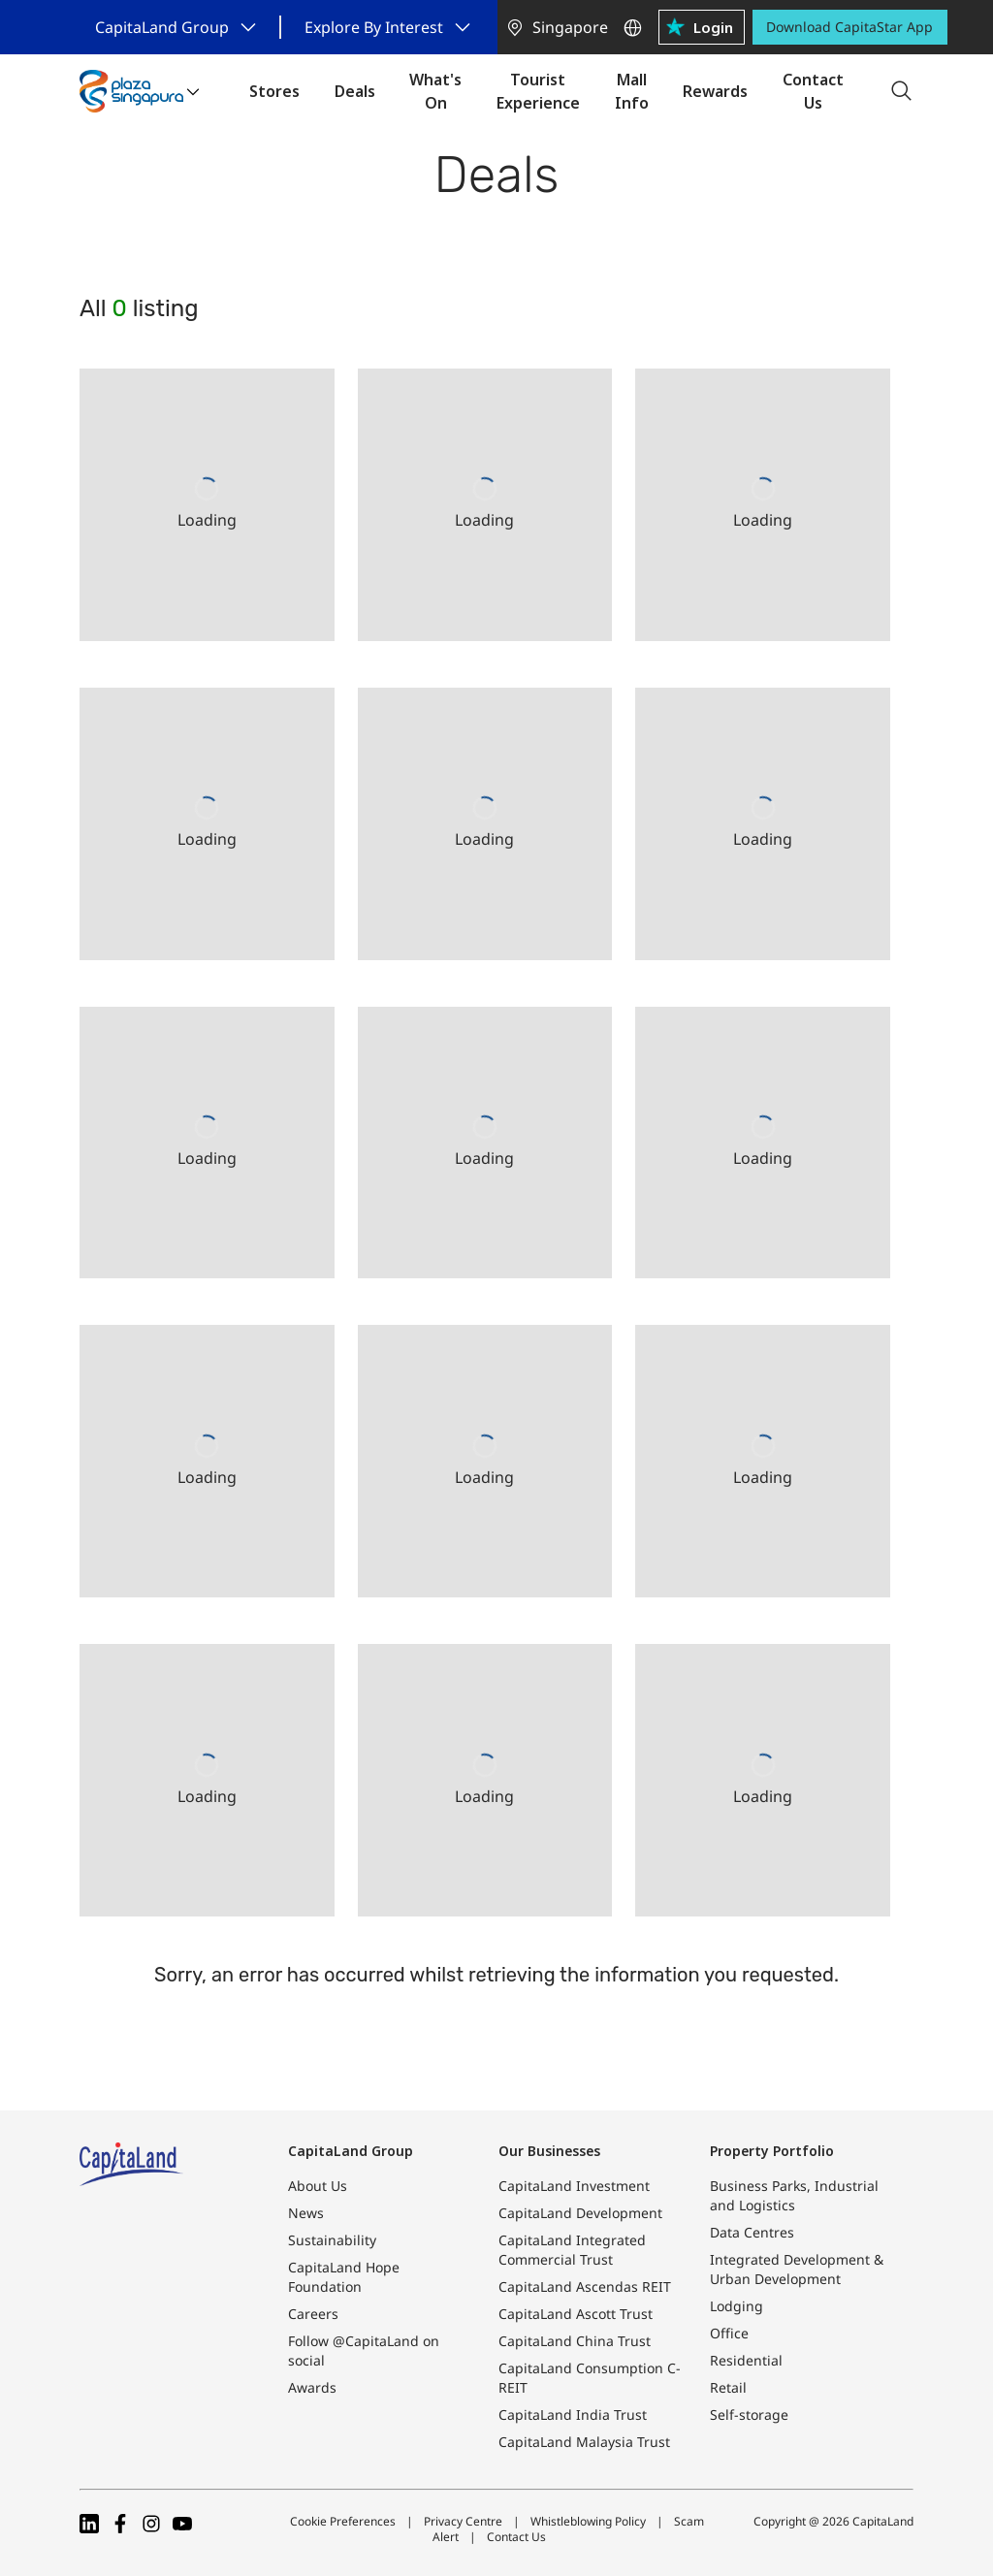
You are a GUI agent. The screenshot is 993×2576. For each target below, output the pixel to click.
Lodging (736, 2306)
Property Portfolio (772, 2150)
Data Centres (752, 2232)
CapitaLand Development (580, 2213)
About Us (317, 2185)
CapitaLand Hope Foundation (344, 2277)
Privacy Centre (463, 2521)
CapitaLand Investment (574, 2185)
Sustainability (332, 2240)
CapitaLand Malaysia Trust (584, 2441)
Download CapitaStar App (849, 26)
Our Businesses (549, 2150)
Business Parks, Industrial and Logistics (794, 2195)
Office (729, 2333)
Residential (746, 2360)
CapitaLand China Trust (574, 2341)
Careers (313, 2313)
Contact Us (516, 2536)
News (306, 2213)
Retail (728, 2387)
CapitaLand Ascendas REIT (584, 2286)
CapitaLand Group (350, 2150)
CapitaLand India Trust (572, 2414)
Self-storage (749, 2414)
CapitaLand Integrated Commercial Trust (572, 2250)
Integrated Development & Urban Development (796, 2269)
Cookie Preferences (343, 2521)
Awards (312, 2387)
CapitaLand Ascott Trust (575, 2313)
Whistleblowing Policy (588, 2521)
